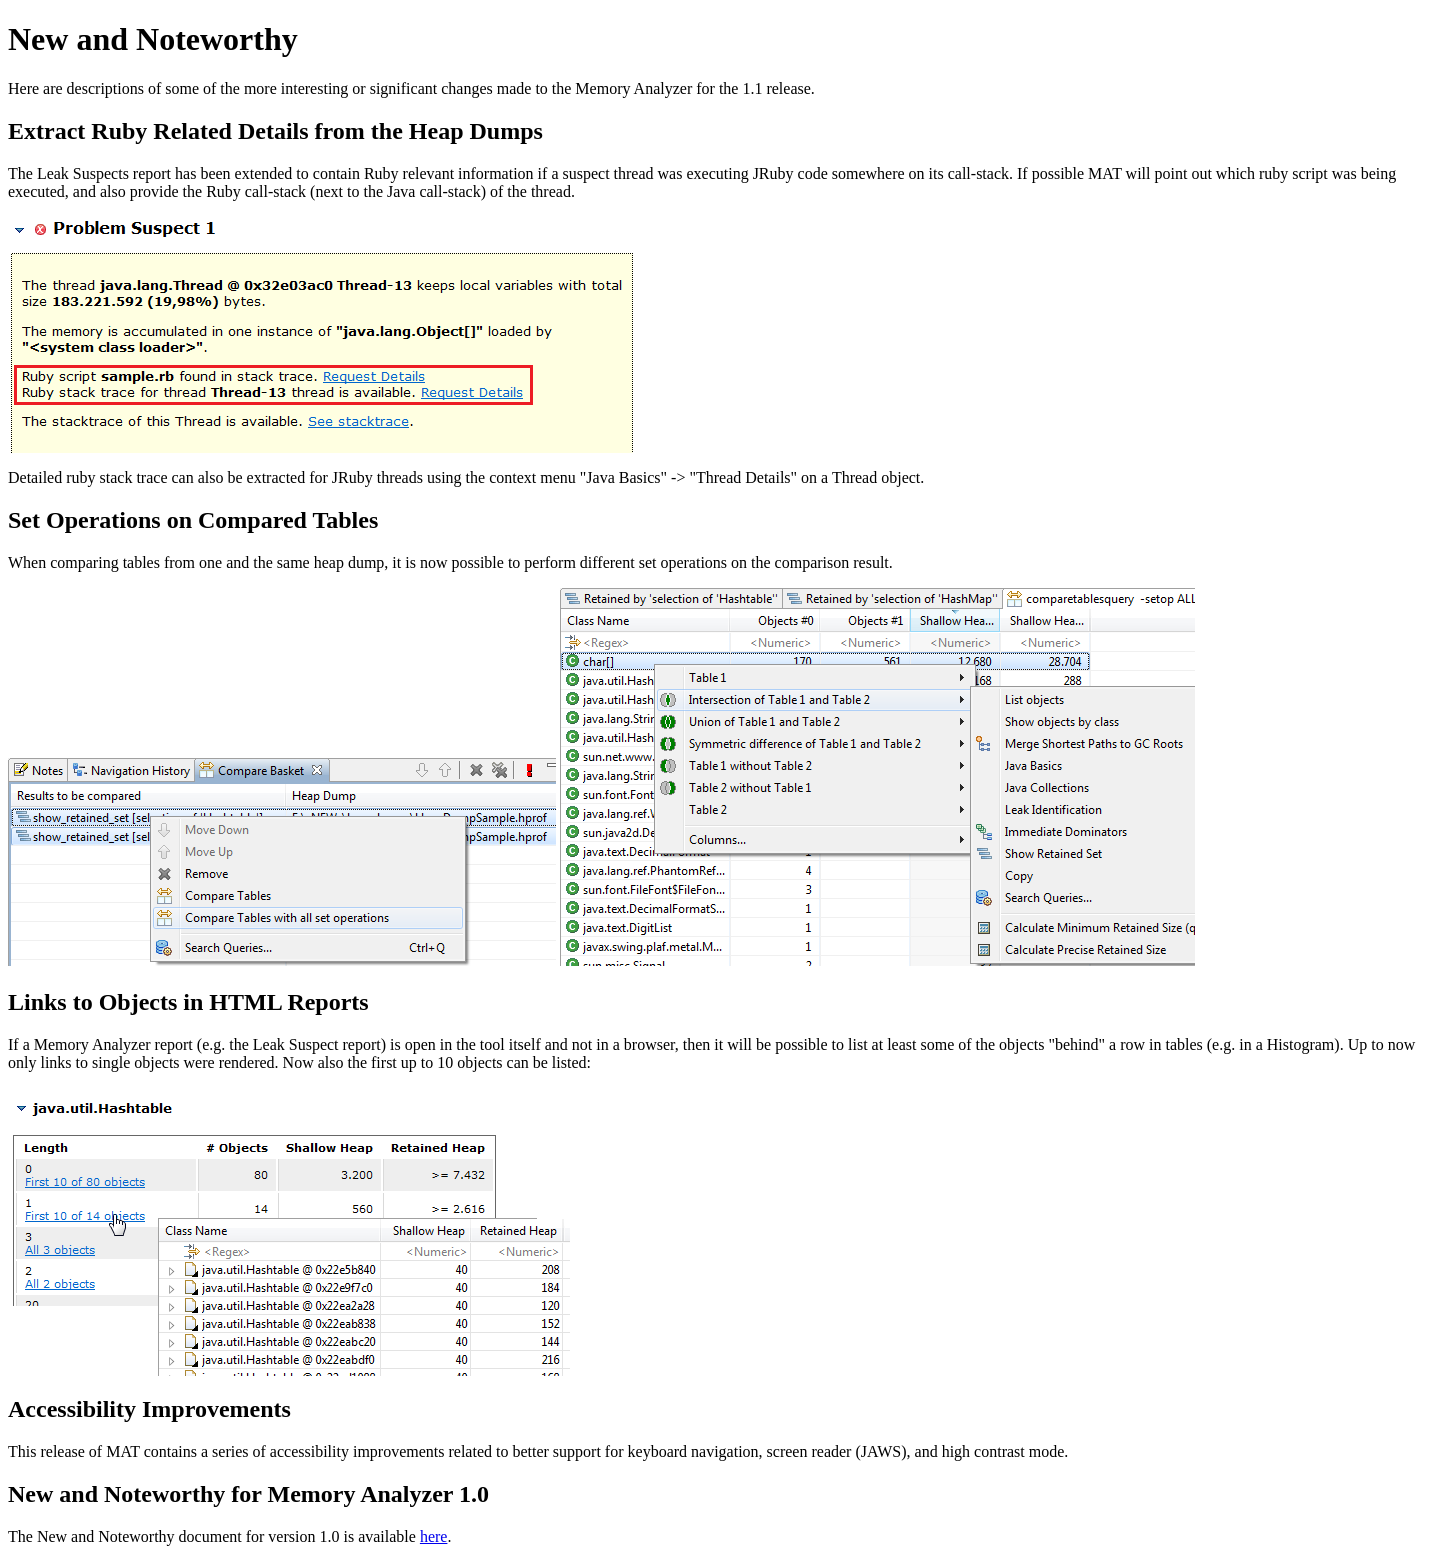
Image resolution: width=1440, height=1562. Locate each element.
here (434, 1536)
